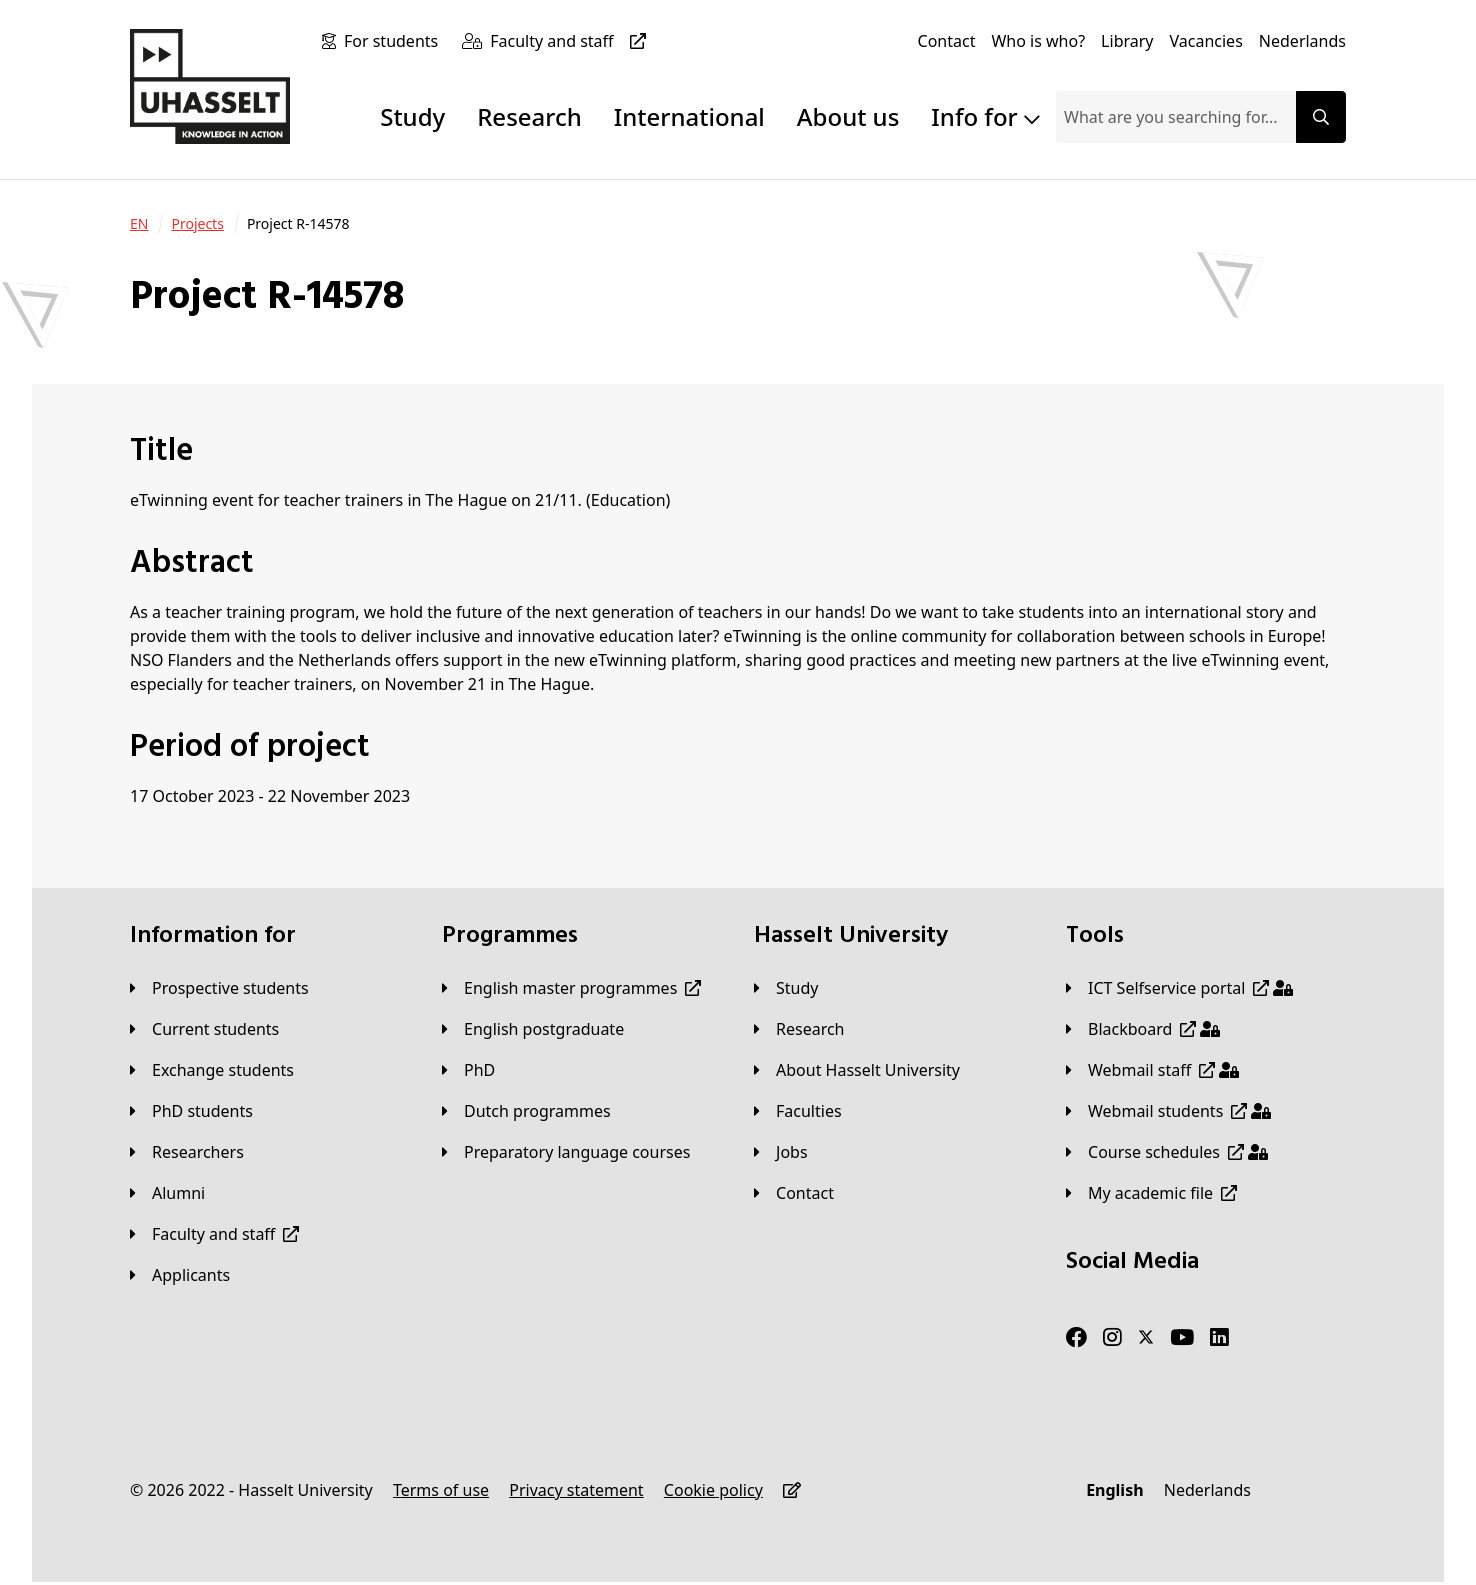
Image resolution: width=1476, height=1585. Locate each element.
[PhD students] (191, 1111)
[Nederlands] (1302, 41)
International (689, 116)
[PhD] (468, 1070)
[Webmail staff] (1152, 1070)
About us (848, 116)
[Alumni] (167, 1193)
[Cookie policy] (713, 1490)
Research (529, 116)
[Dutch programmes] (526, 1111)
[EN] (139, 224)
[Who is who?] (1038, 41)
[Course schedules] (1167, 1152)
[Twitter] (1146, 1338)
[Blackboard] (1143, 1029)
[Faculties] (798, 1111)
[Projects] (197, 224)
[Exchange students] (212, 1070)
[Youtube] (1182, 1338)
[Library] (1127, 41)
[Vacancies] (1206, 41)
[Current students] (204, 1029)
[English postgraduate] (533, 1029)
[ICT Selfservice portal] (1179, 988)
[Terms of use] (441, 1490)
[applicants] (180, 1275)
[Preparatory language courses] (566, 1152)
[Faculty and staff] (571, 41)
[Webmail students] (1168, 1111)
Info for (985, 116)
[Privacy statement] (576, 1490)
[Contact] (947, 41)
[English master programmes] (571, 988)
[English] (1114, 1490)
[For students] (395, 41)
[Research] (799, 1029)
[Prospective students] (219, 988)
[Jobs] (781, 1152)
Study (412, 116)
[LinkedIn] (1219, 1338)
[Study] (786, 988)
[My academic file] (1151, 1193)
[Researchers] (187, 1152)
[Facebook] (1076, 1338)
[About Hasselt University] (857, 1070)
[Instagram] (1112, 1338)
